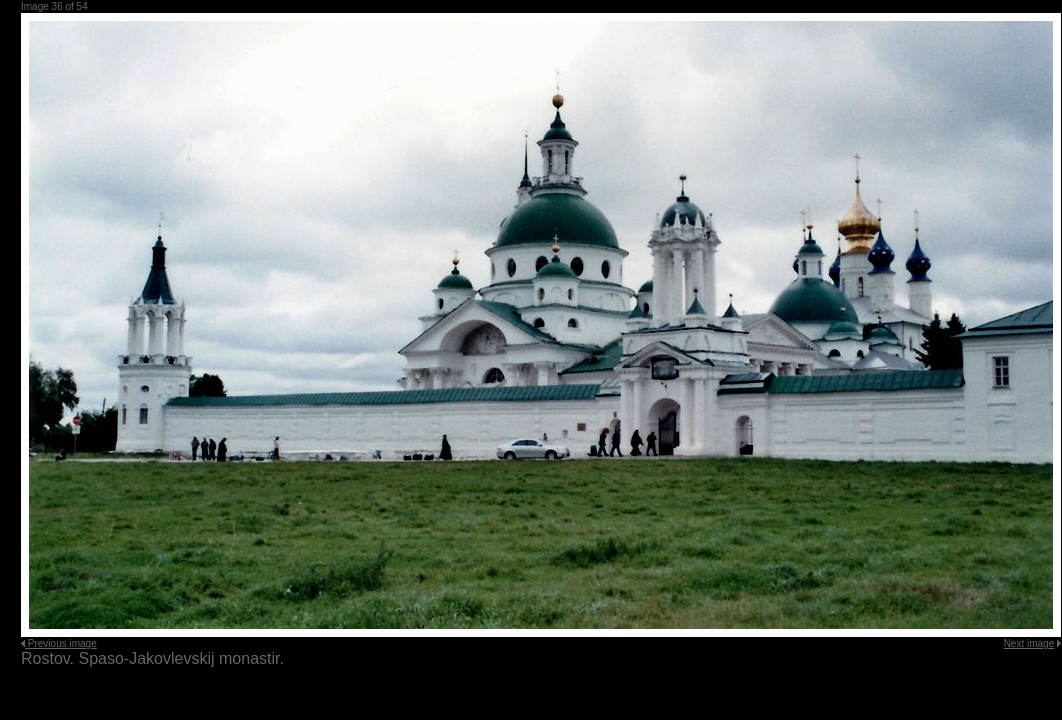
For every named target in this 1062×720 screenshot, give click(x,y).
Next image (1029, 643)
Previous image (62, 643)
